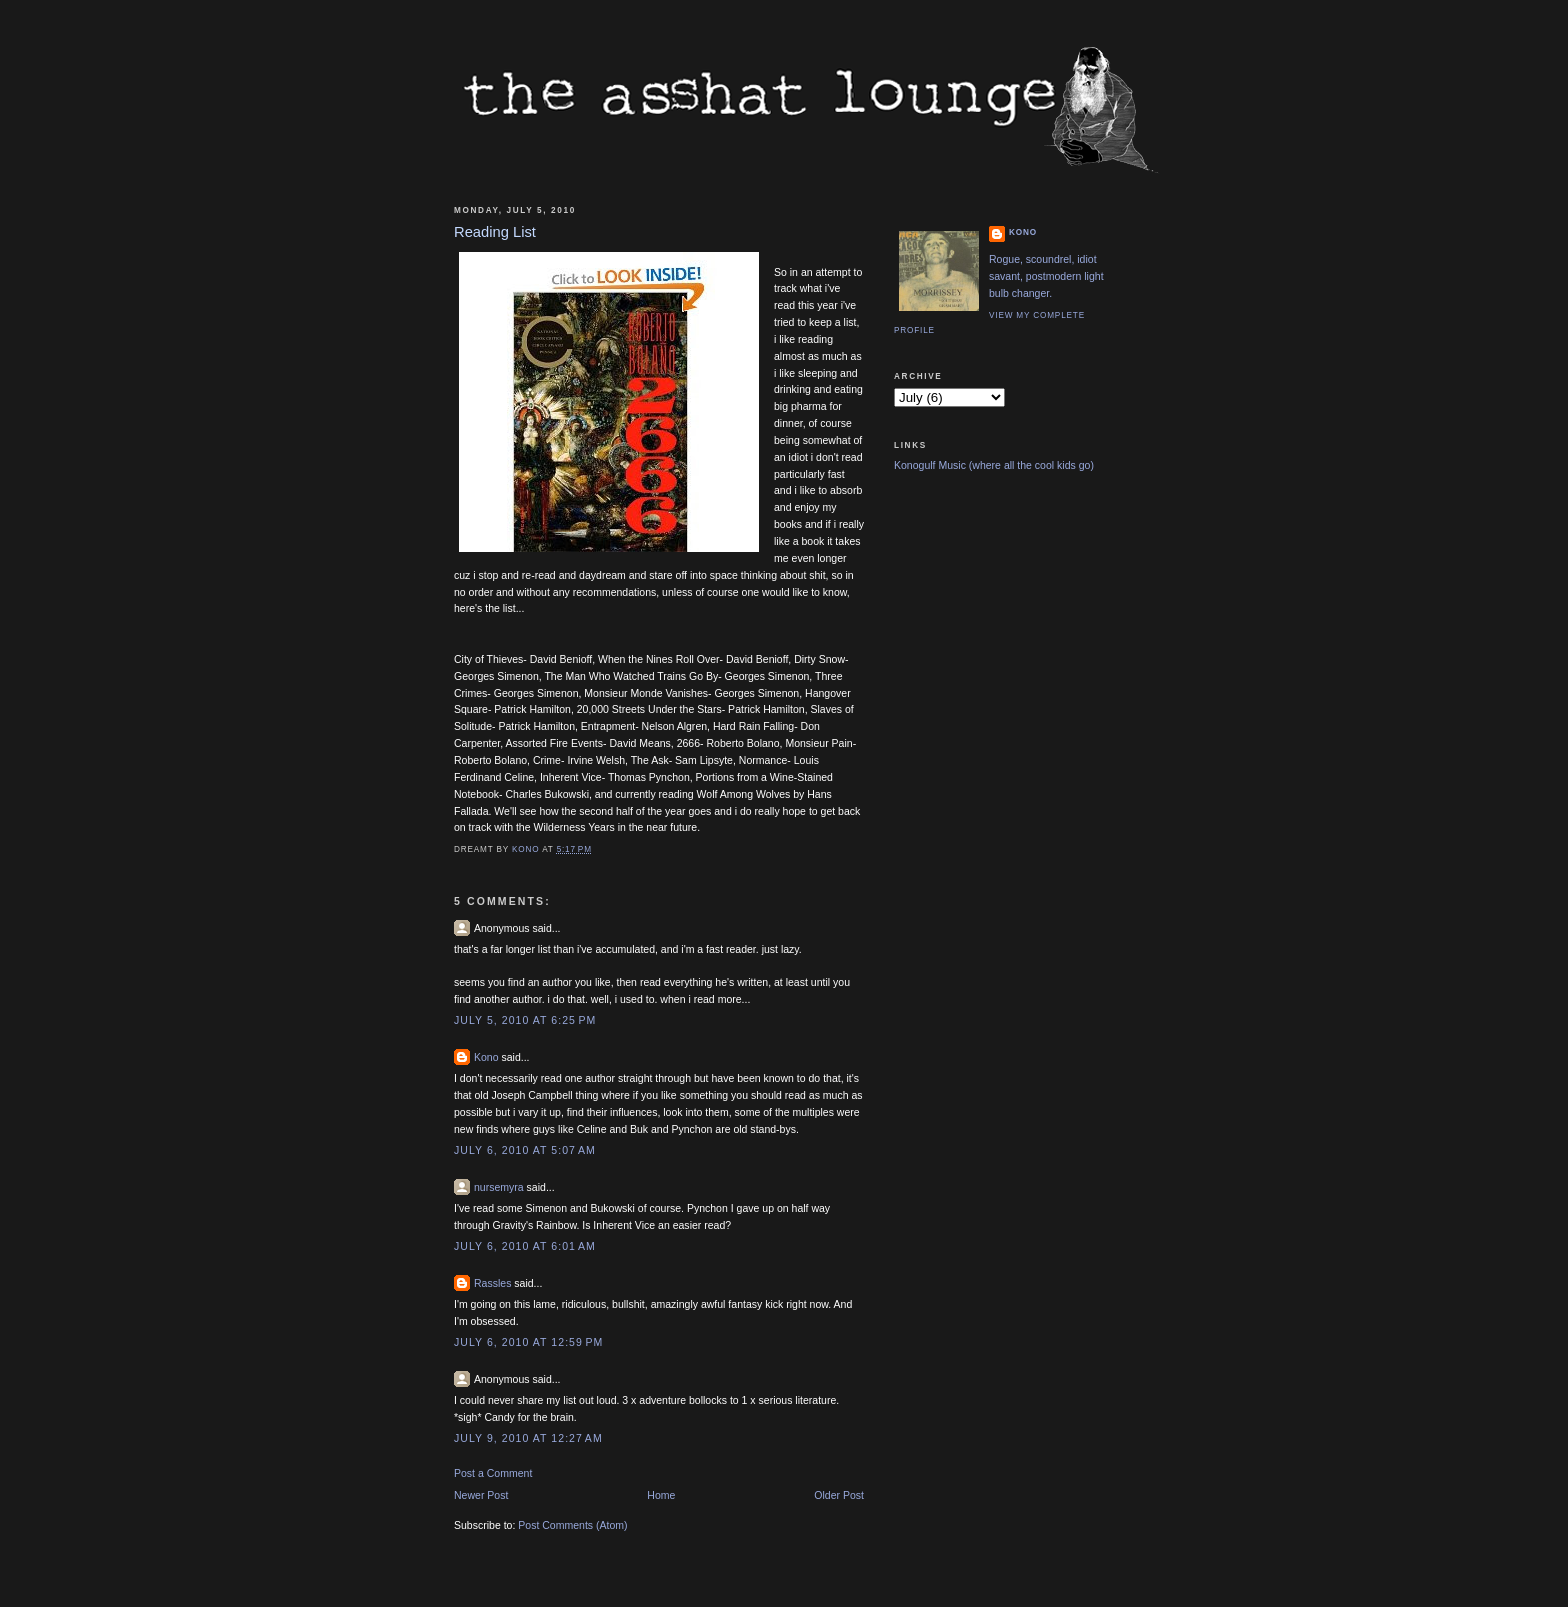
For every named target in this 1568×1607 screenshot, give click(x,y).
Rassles (492, 1283)
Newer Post (481, 1495)
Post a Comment (493, 1473)
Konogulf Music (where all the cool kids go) (994, 465)
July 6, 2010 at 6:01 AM (525, 1246)
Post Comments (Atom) (572, 1525)
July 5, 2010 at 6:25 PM (525, 1020)
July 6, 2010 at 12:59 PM (528, 1342)
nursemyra (499, 1187)
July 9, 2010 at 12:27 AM (528, 1438)
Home (661, 1495)
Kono (486, 1057)
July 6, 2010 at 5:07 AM (525, 1150)
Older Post (839, 1495)
